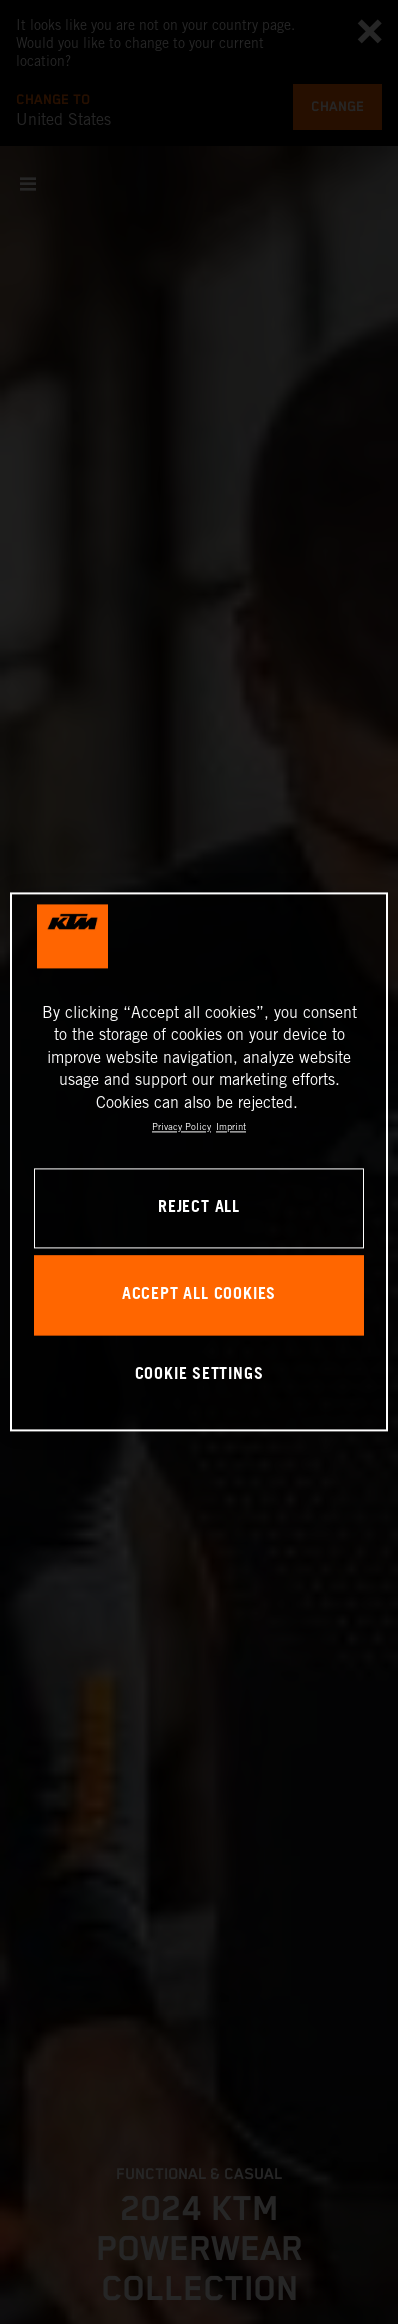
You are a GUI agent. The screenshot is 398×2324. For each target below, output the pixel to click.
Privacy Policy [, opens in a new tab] (181, 1126)
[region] (199, 1161)
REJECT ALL (199, 1208)
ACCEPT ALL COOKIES (199, 1295)
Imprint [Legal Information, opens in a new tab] (231, 1126)
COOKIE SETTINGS (199, 1374)
